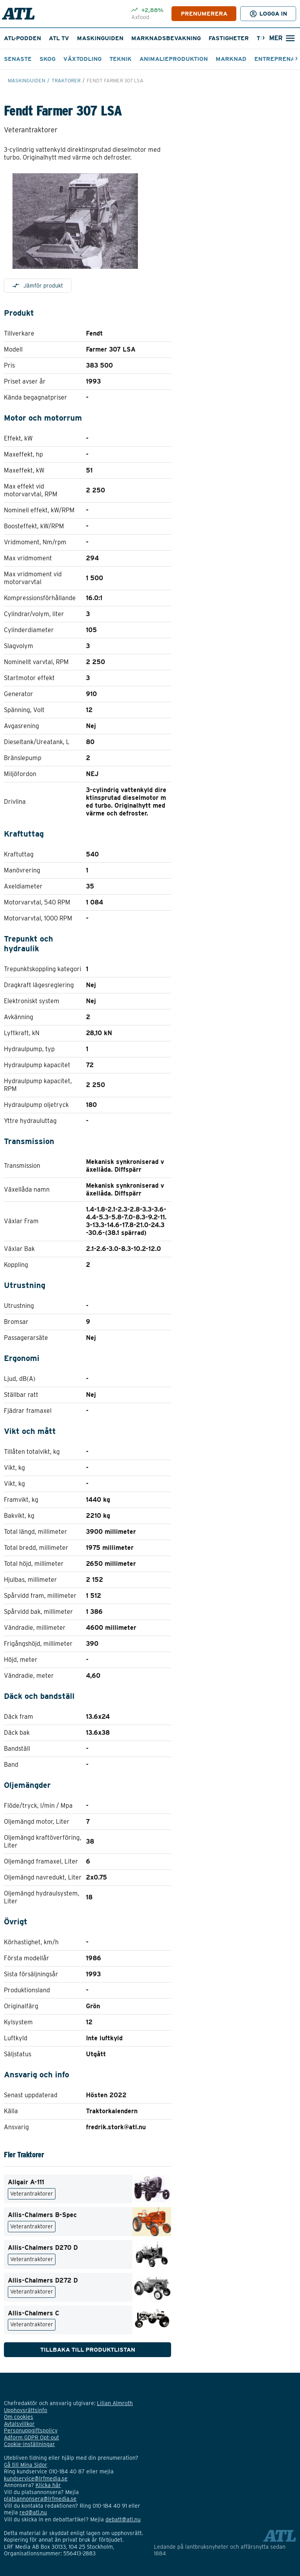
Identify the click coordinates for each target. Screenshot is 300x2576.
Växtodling (82, 58)
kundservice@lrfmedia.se (36, 2478)
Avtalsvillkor (19, 2424)
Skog (47, 58)
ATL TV (59, 38)
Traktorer (66, 80)
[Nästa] (263, 38)
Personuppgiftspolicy (30, 2430)
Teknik (120, 58)
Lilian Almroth (115, 2403)
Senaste (18, 58)
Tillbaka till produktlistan (87, 2349)
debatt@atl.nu (123, 2519)
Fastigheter (229, 38)
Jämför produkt (37, 285)
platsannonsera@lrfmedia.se (40, 2499)
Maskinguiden (100, 38)
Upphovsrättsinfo (25, 2410)
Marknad (231, 58)
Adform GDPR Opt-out (31, 2437)
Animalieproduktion (173, 58)
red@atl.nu (33, 2512)
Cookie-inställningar (29, 2444)
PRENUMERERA (204, 13)
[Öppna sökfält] (281, 38)
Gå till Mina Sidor (25, 2465)
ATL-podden (22, 38)
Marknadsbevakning (166, 38)
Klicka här (48, 2485)
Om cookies (18, 2417)
